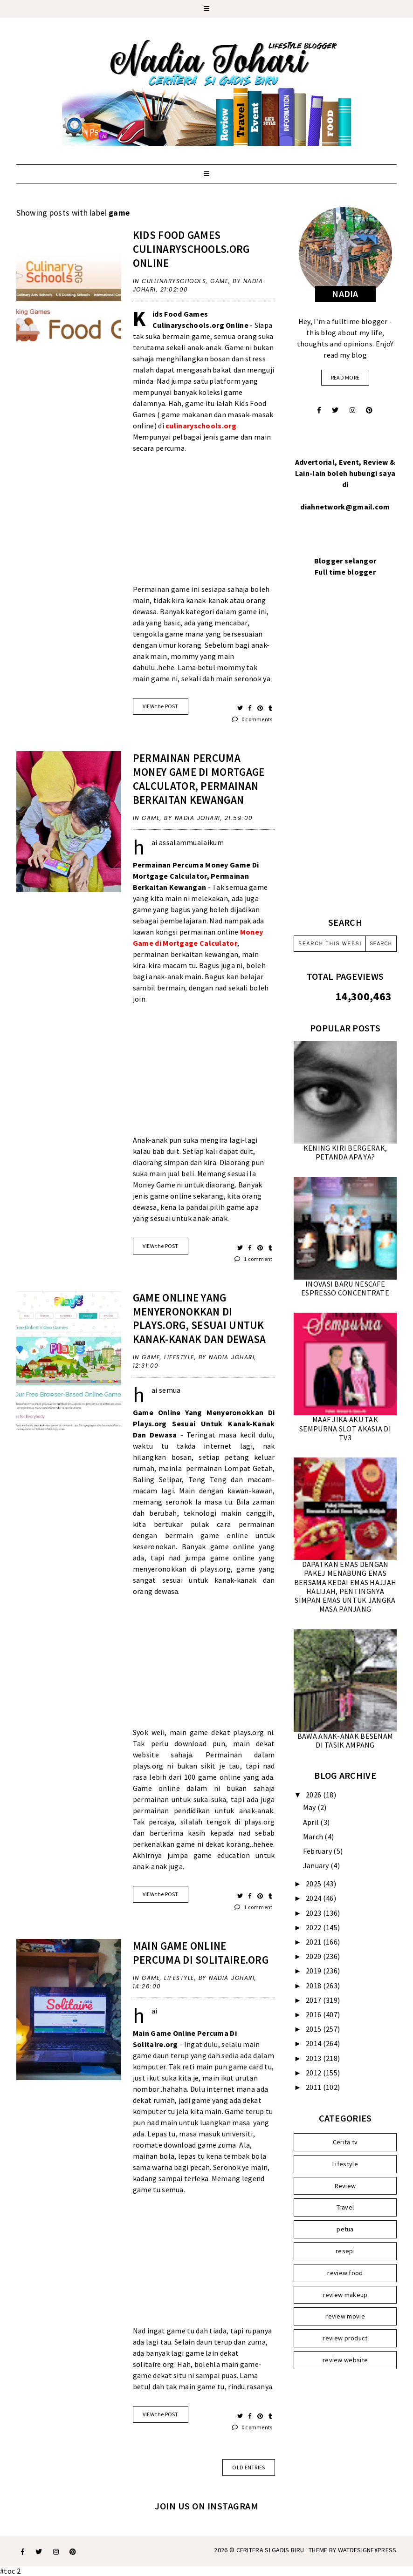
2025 (314, 1883)
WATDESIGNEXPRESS (367, 2550)
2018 (314, 1985)
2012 (314, 2072)
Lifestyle (179, 1357)
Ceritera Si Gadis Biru (270, 2550)
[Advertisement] (204, 524)
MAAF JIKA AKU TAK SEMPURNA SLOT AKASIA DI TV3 (345, 1428)
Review (345, 2186)
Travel (345, 2207)
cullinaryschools (174, 281)
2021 (314, 1941)
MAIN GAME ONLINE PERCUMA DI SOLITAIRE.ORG (200, 1952)
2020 (314, 1956)
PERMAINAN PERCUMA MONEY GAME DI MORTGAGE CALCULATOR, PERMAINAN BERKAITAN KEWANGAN (199, 779)
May (310, 1807)
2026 (314, 1794)
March (314, 1836)
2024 (314, 1898)
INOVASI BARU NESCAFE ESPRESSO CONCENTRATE (345, 1288)
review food (345, 2273)
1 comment (253, 1258)
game (219, 281)
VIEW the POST (161, 706)
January (316, 1865)
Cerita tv (345, 2142)
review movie (345, 2316)
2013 (314, 2058)
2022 (314, 1927)
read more (345, 377)
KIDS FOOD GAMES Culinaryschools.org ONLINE (191, 249)
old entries (248, 2467)
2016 (314, 2014)
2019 (314, 1970)
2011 (314, 2087)
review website (345, 2360)
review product (345, 2338)
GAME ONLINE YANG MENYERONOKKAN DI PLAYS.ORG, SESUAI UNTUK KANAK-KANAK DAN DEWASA (199, 1318)
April (312, 1822)
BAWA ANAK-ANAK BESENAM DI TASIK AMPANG (345, 1740)
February (318, 1851)
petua (345, 2229)
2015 (314, 2029)
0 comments (252, 719)
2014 (314, 2043)
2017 (314, 2000)
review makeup (345, 2295)
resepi (345, 2251)
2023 (314, 1913)
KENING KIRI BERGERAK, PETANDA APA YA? (345, 1152)
